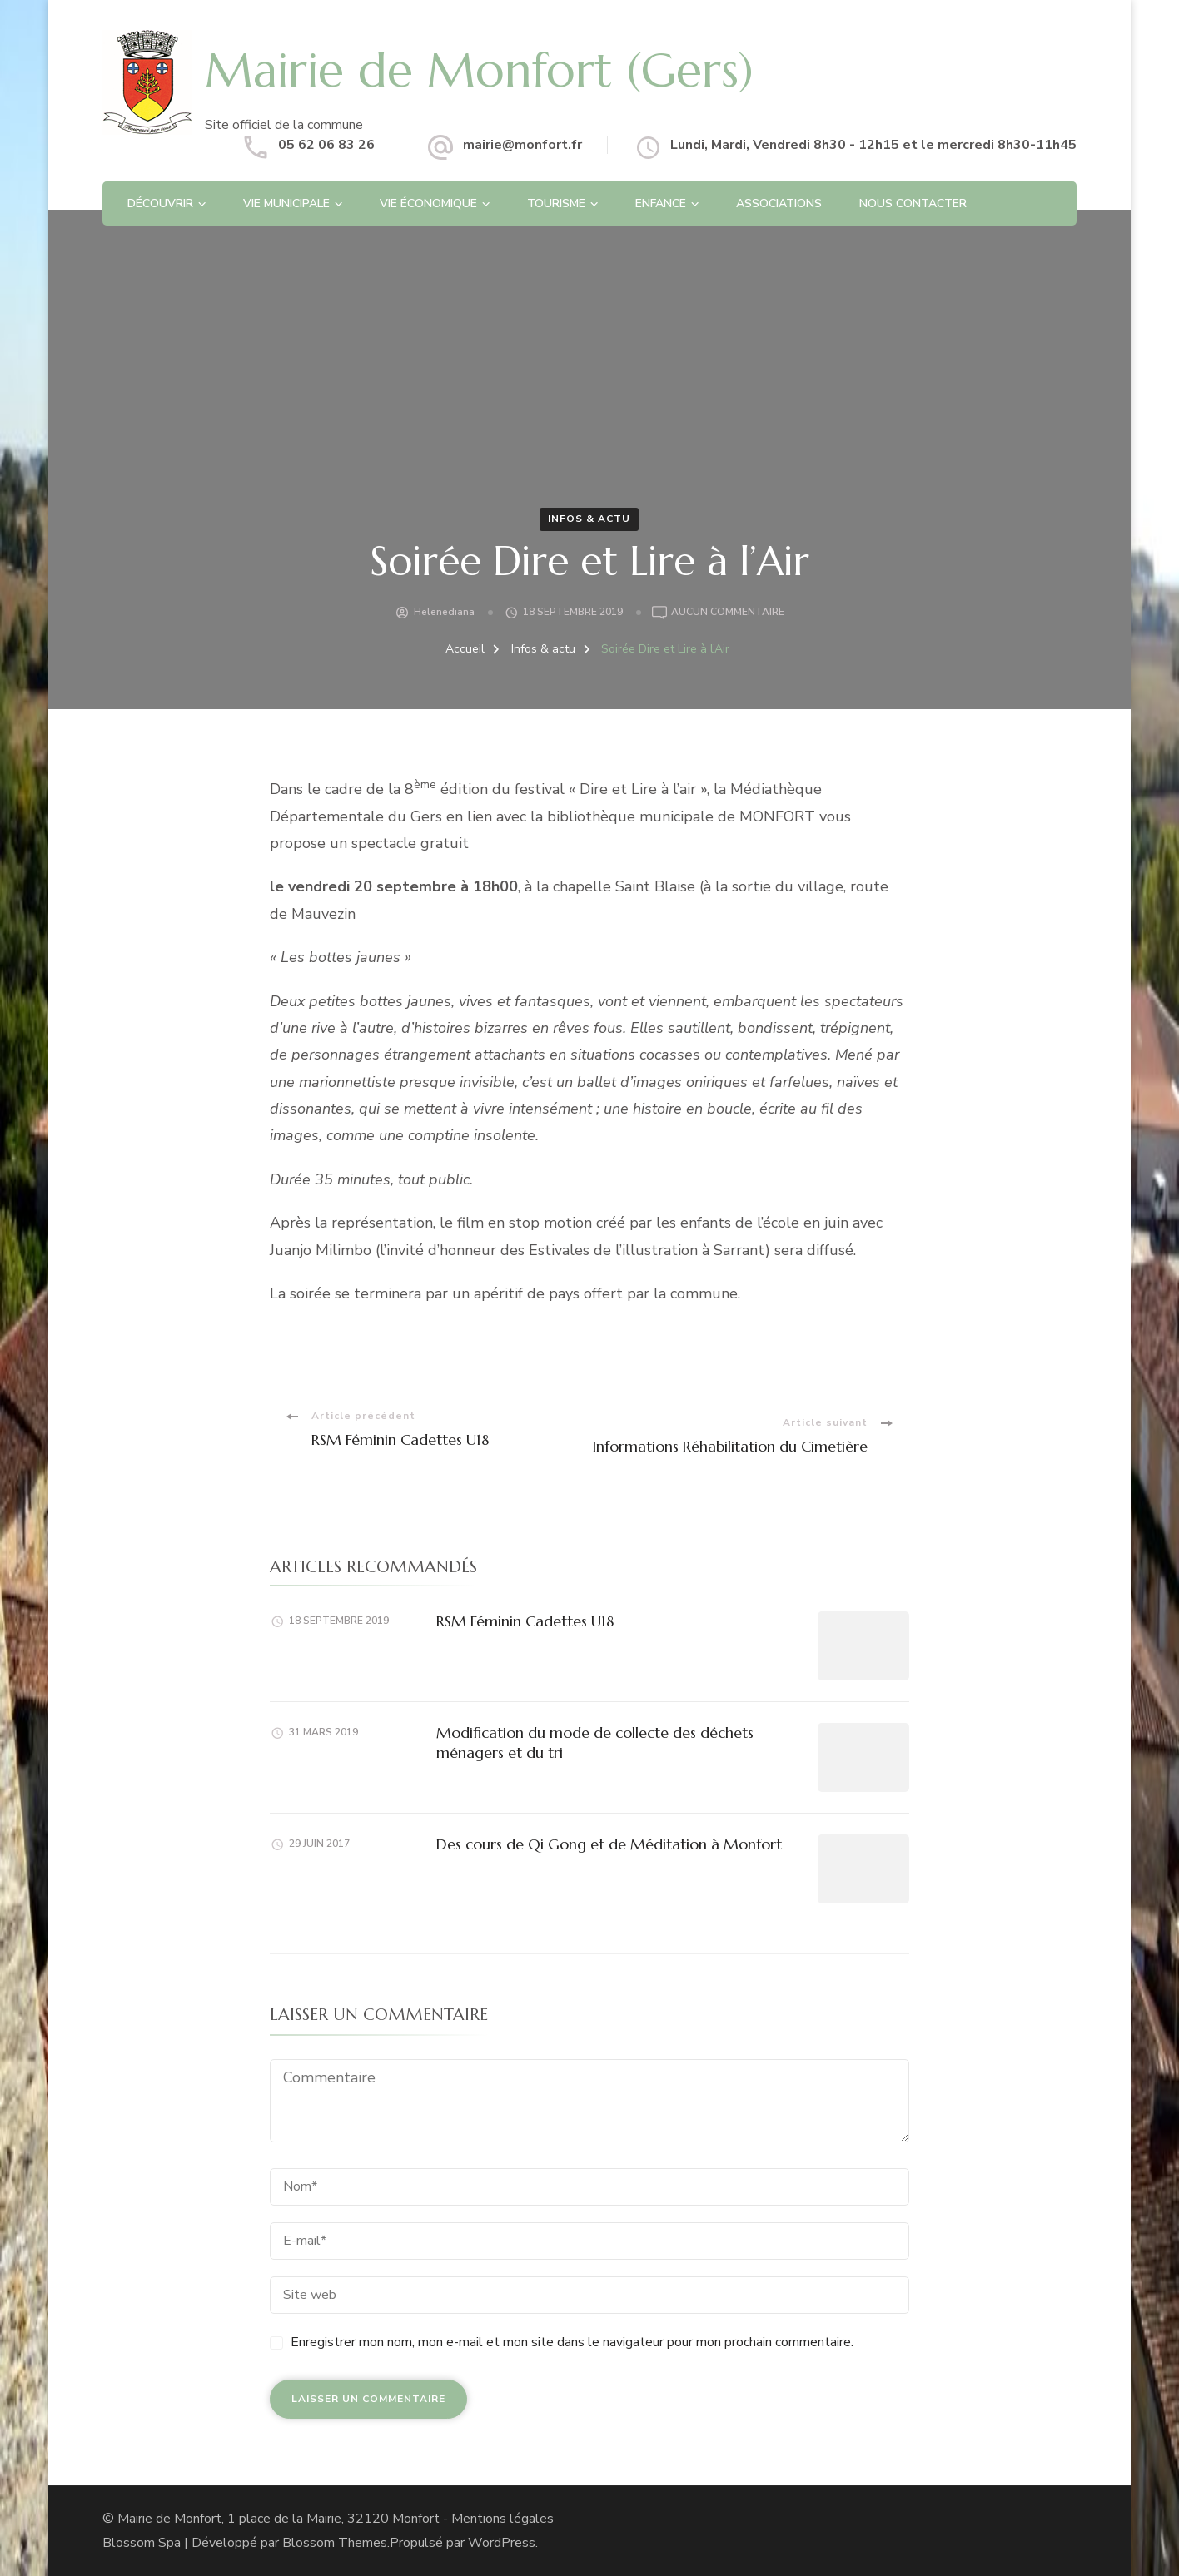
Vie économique (428, 203)
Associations (779, 203)
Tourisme (556, 203)
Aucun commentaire (727, 612)
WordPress (501, 2543)
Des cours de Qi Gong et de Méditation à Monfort (609, 1844)
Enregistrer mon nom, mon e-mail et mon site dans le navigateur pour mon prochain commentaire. (572, 2342)
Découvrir (160, 203)
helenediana (444, 611)
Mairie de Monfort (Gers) (479, 70)
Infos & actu (589, 518)
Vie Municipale (286, 203)
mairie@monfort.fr (522, 145)
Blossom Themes (334, 2543)
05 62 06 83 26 (326, 145)
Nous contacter (913, 203)
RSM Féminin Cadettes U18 (525, 1620)
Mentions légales (502, 2518)
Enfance (660, 203)
